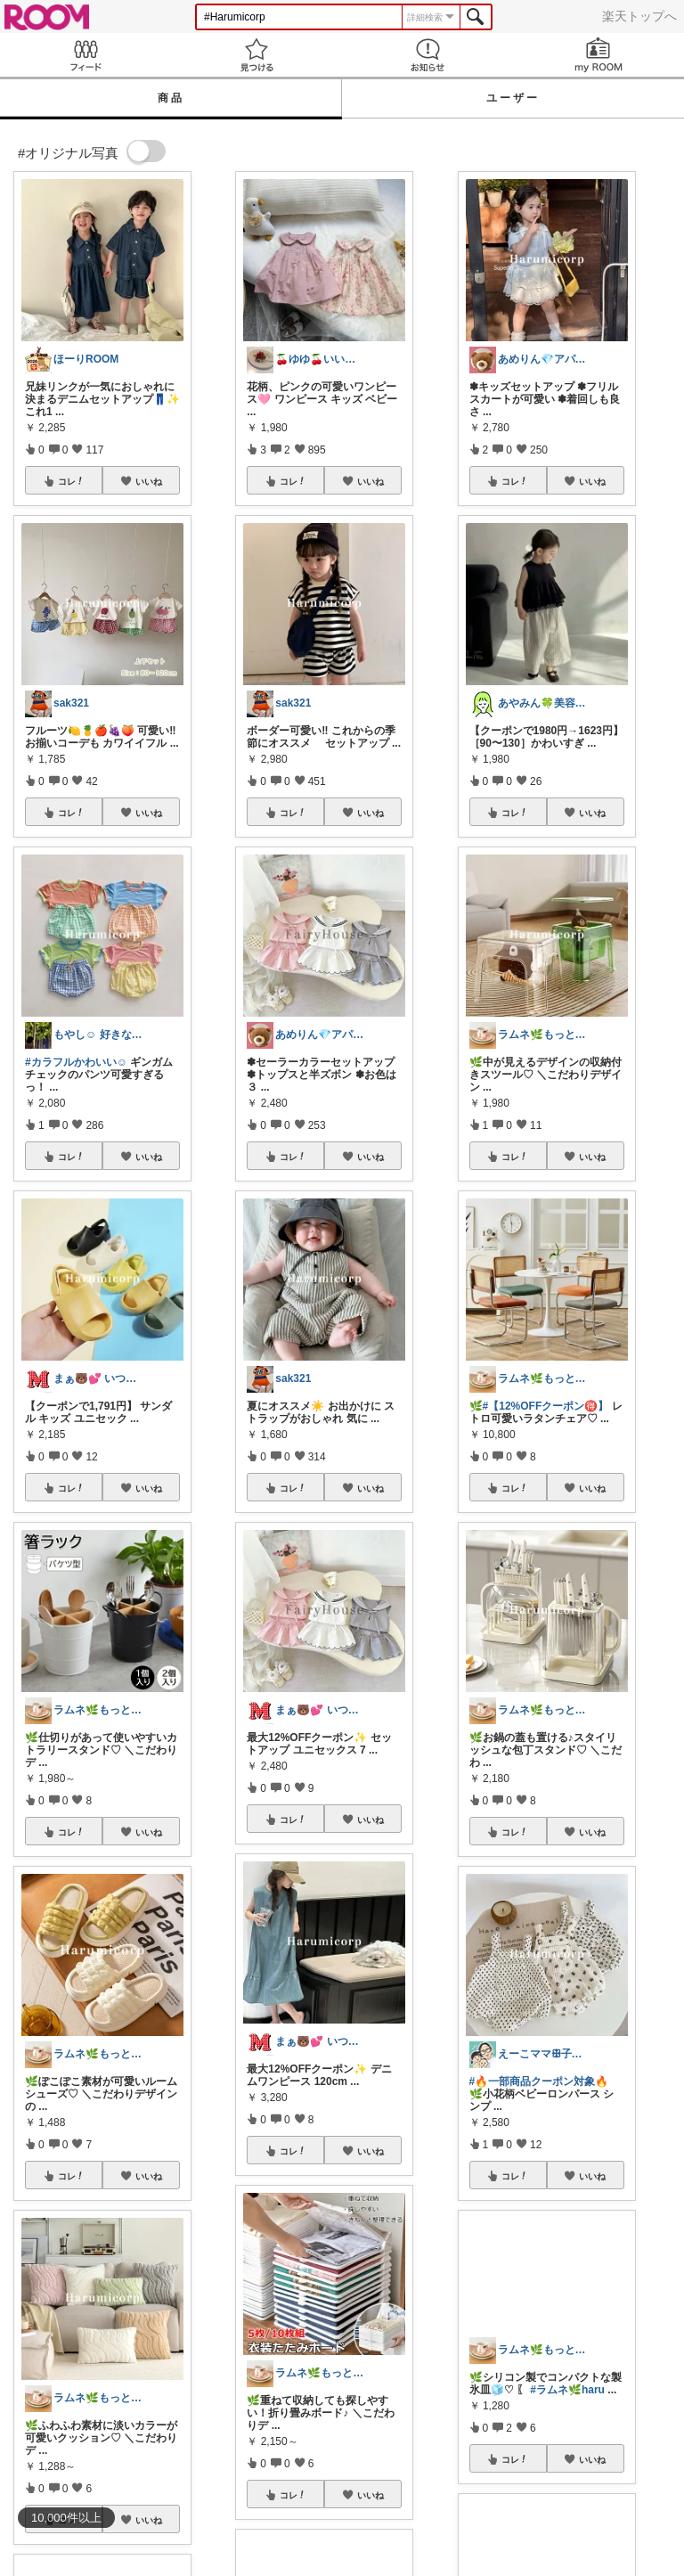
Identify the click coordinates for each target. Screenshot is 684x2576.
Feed (85, 55)
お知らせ (427, 55)
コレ (71, 481)
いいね (148, 481)
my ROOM (598, 55)
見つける (256, 55)
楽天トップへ (639, 16)
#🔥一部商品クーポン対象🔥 (539, 2081)
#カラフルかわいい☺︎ (76, 1062)
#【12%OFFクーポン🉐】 (546, 1406)
